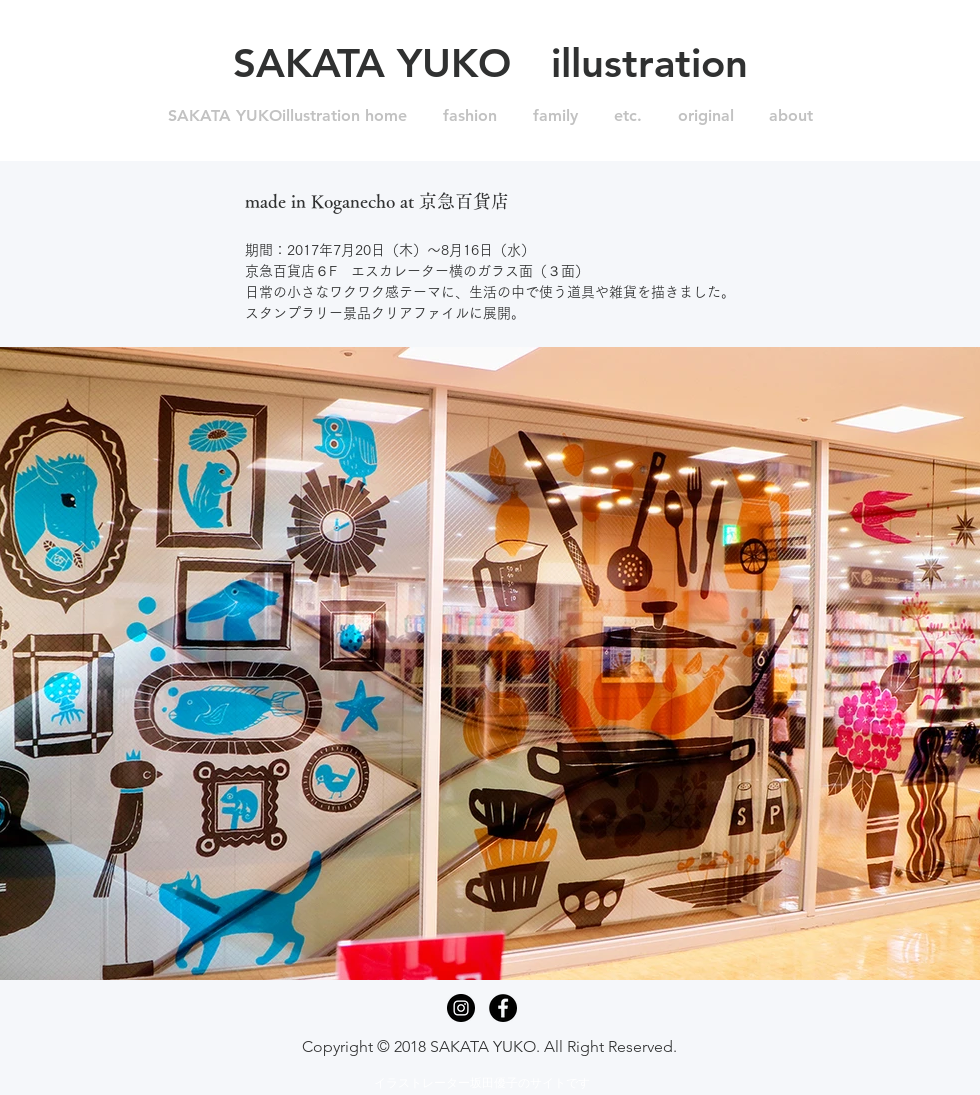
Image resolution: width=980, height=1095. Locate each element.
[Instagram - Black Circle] (461, 1008)
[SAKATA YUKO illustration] (490, 63)
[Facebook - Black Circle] (503, 1008)
